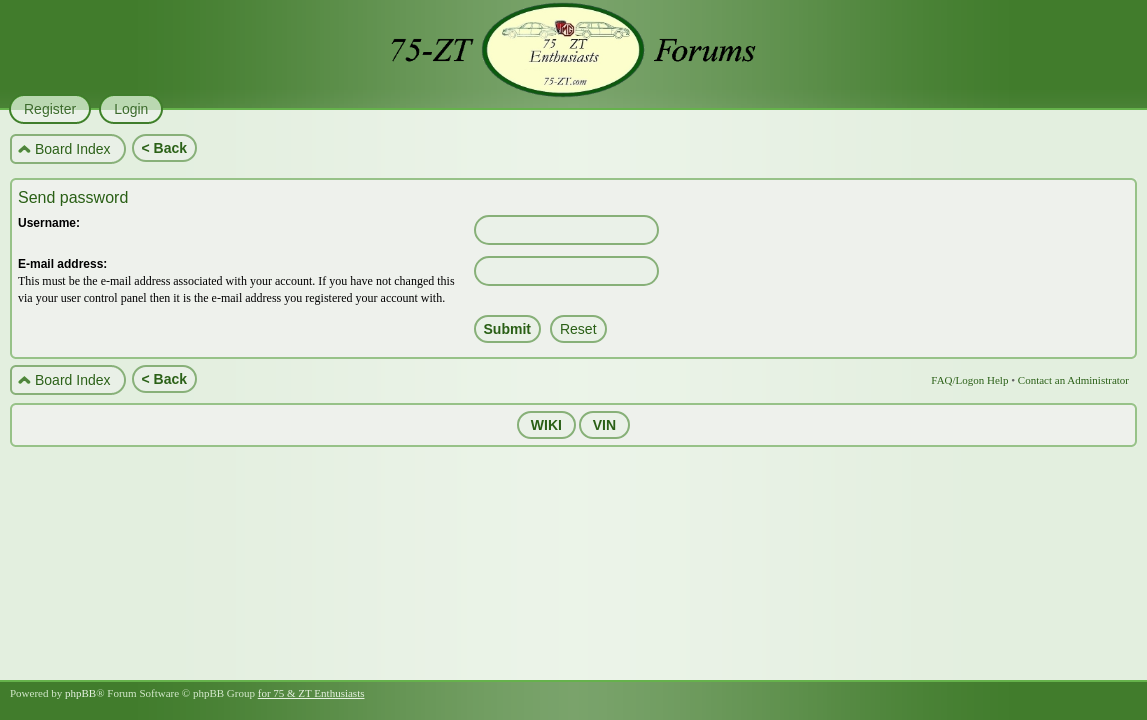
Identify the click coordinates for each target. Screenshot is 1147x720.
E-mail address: (62, 264)
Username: (49, 223)
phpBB (80, 693)
